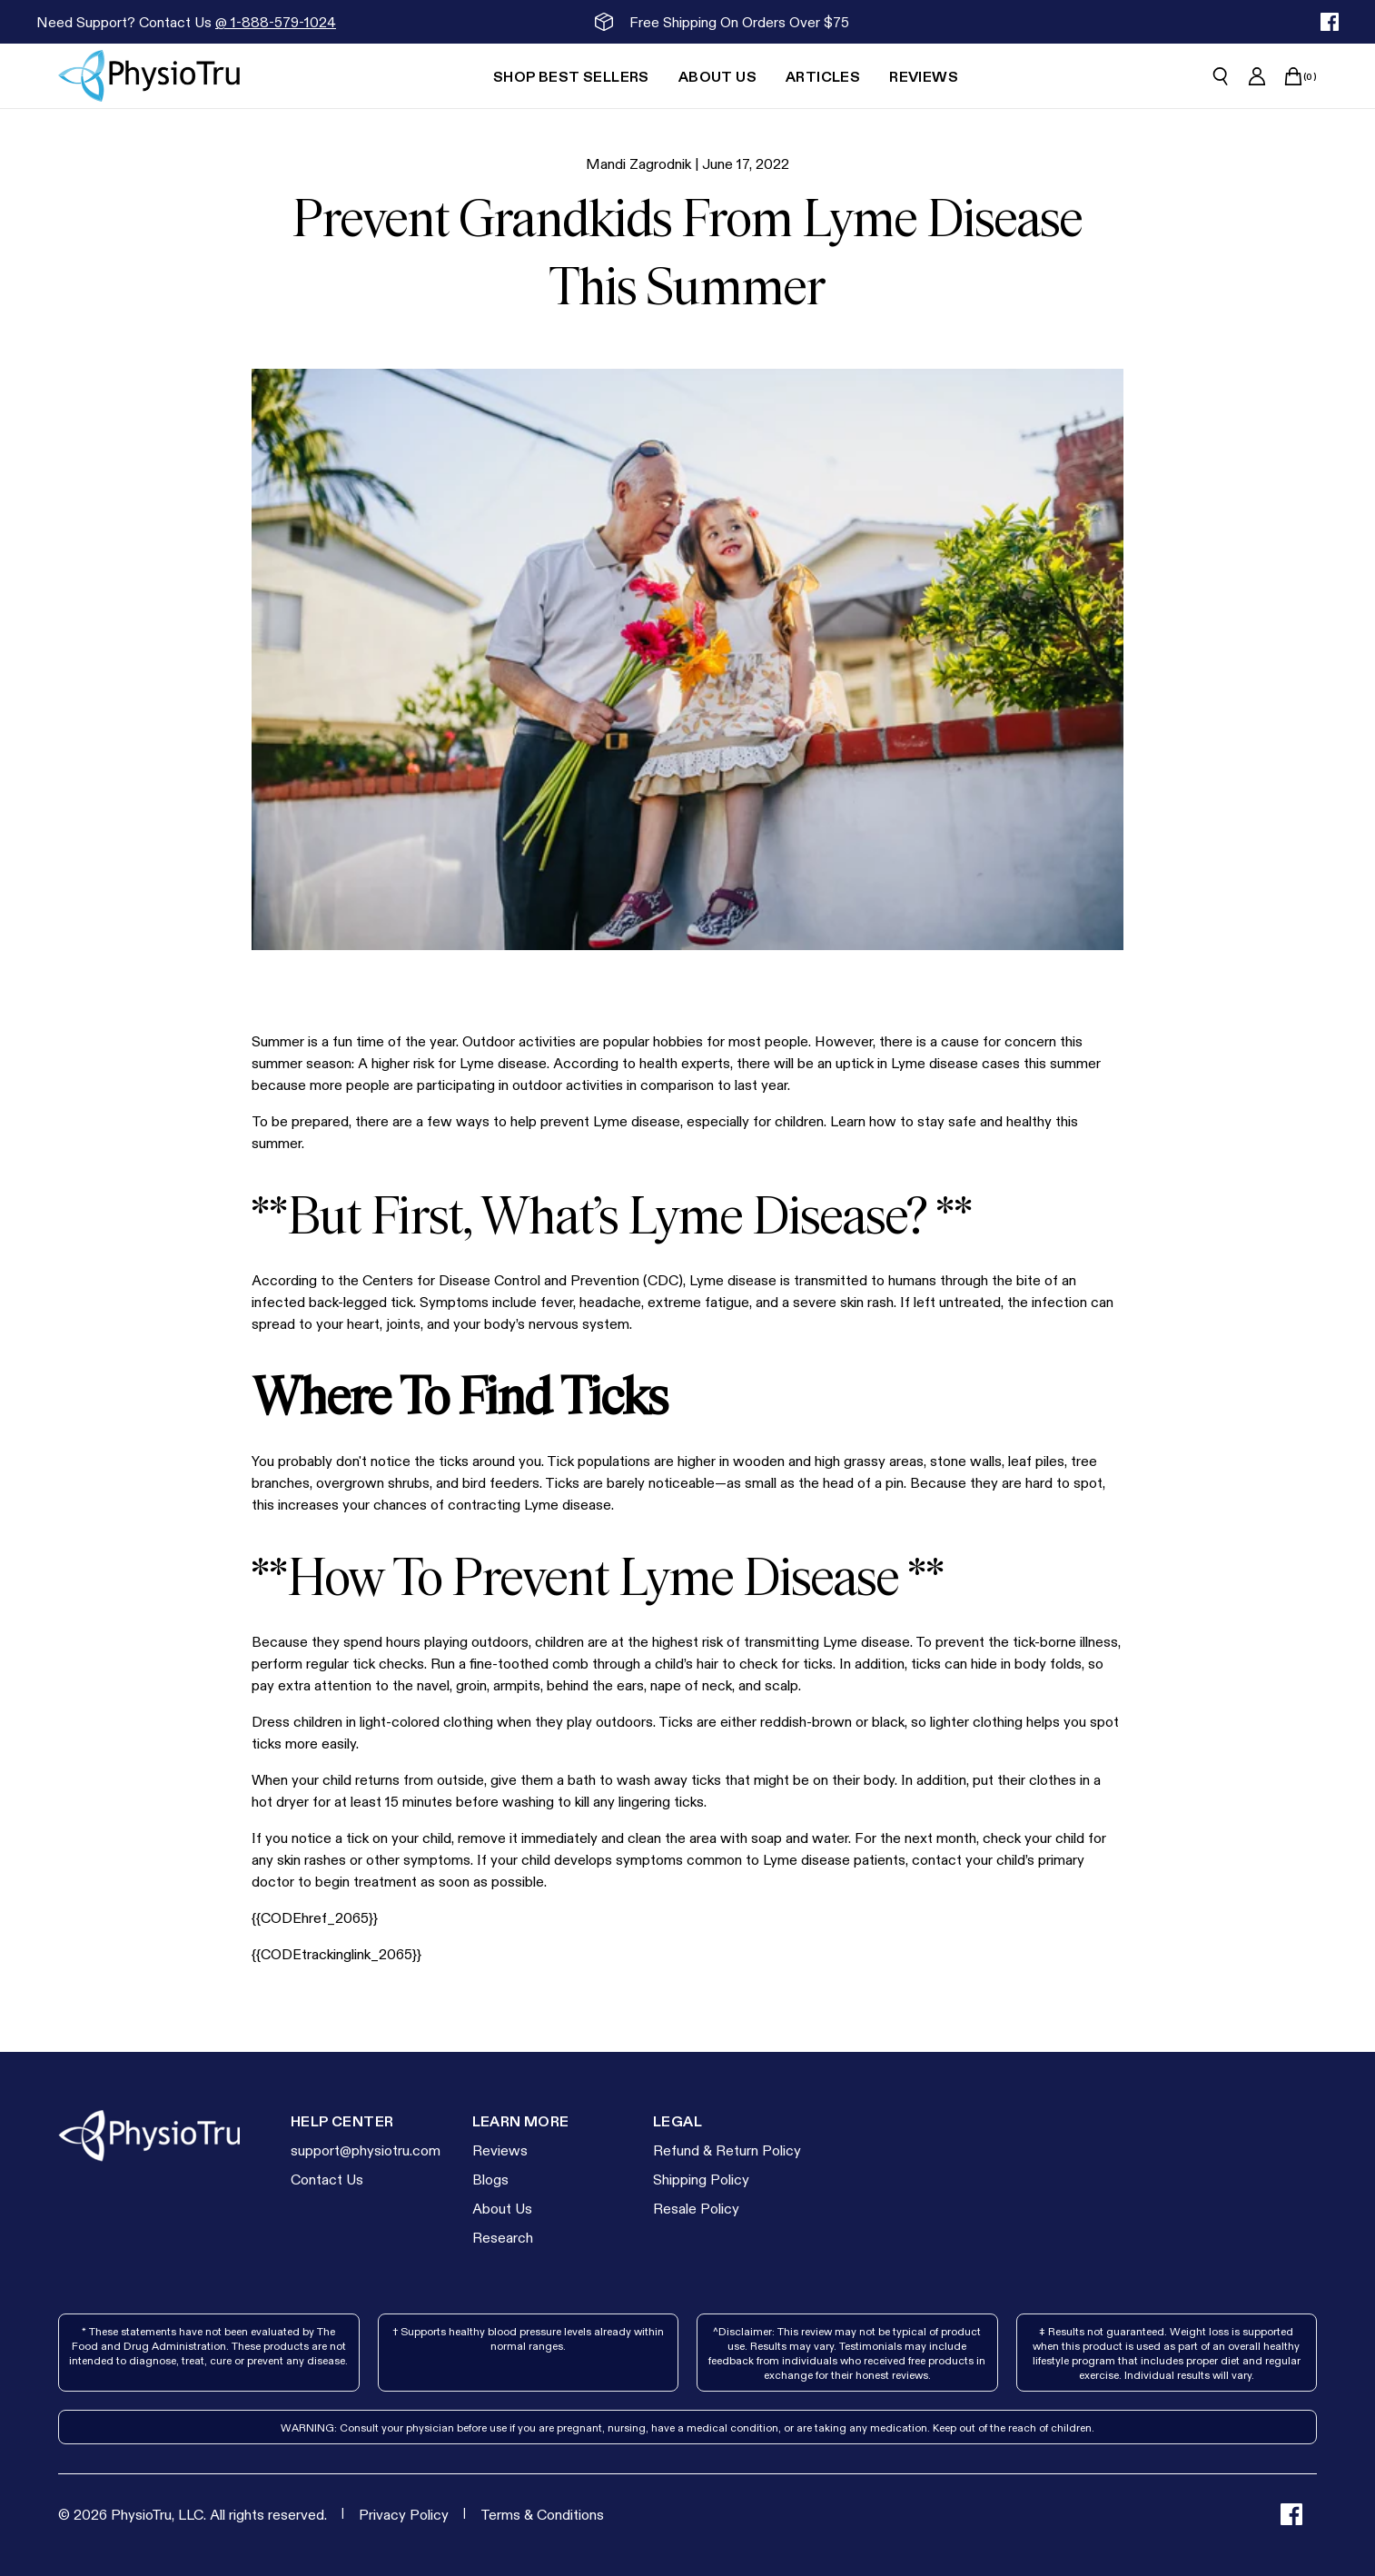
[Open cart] (1293, 76)
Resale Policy (696, 2207)
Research (502, 2236)
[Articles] (823, 76)
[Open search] (1221, 76)
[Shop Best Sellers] (571, 76)
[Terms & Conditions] (542, 2514)
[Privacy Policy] (404, 2514)
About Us (502, 2207)
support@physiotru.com (365, 2149)
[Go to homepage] (149, 75)
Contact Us (327, 2178)
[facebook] (1330, 22)
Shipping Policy (701, 2178)
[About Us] (717, 76)
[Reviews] (924, 76)
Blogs (490, 2178)
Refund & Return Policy (727, 2149)
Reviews (500, 2149)
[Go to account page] (1257, 76)
